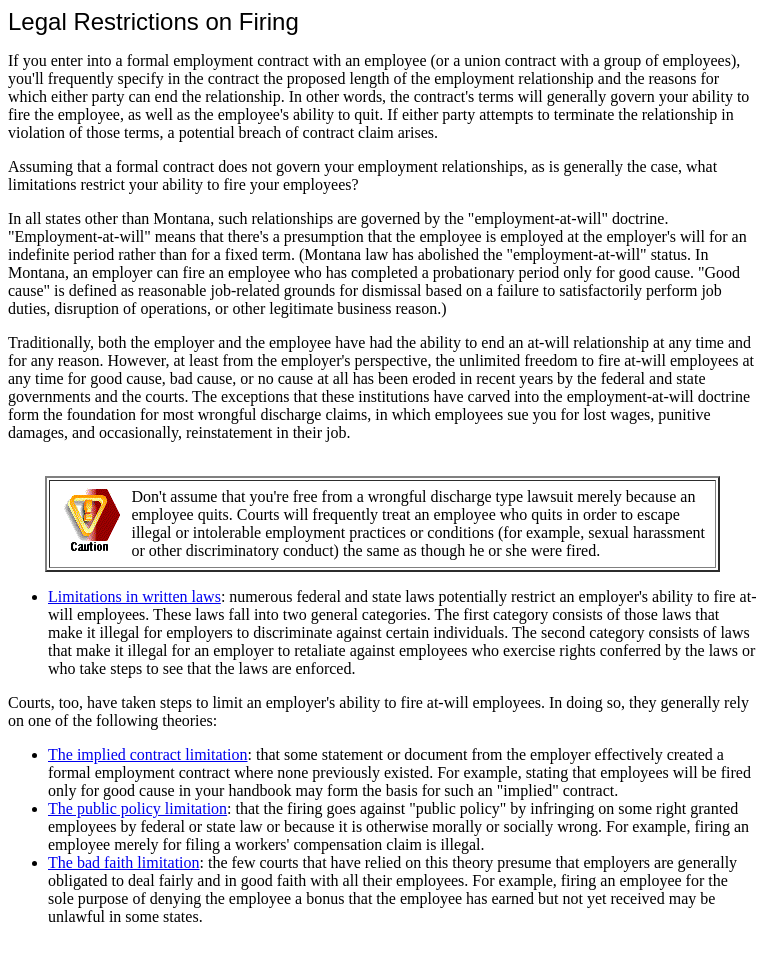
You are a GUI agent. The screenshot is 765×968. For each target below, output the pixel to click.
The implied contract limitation (148, 754)
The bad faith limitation (124, 862)
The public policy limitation (137, 808)
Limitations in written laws (134, 596)
